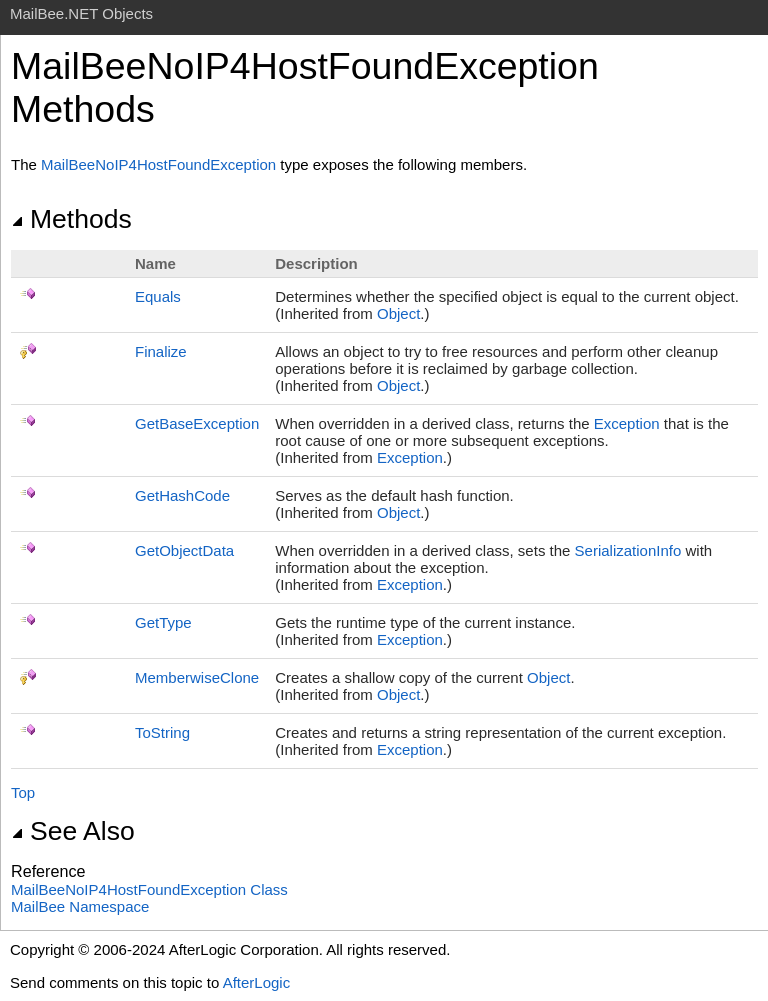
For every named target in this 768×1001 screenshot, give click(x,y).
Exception (627, 423)
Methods (71, 219)
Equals (158, 296)
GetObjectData (184, 550)
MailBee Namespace (80, 906)
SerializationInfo (628, 550)
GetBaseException (197, 423)
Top (23, 792)
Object (398, 313)
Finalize (161, 351)
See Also (73, 831)
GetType (163, 622)
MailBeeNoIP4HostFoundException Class (149, 889)
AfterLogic (257, 982)
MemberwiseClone (197, 677)
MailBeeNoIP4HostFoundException (158, 164)
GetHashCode (182, 495)
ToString (162, 732)
